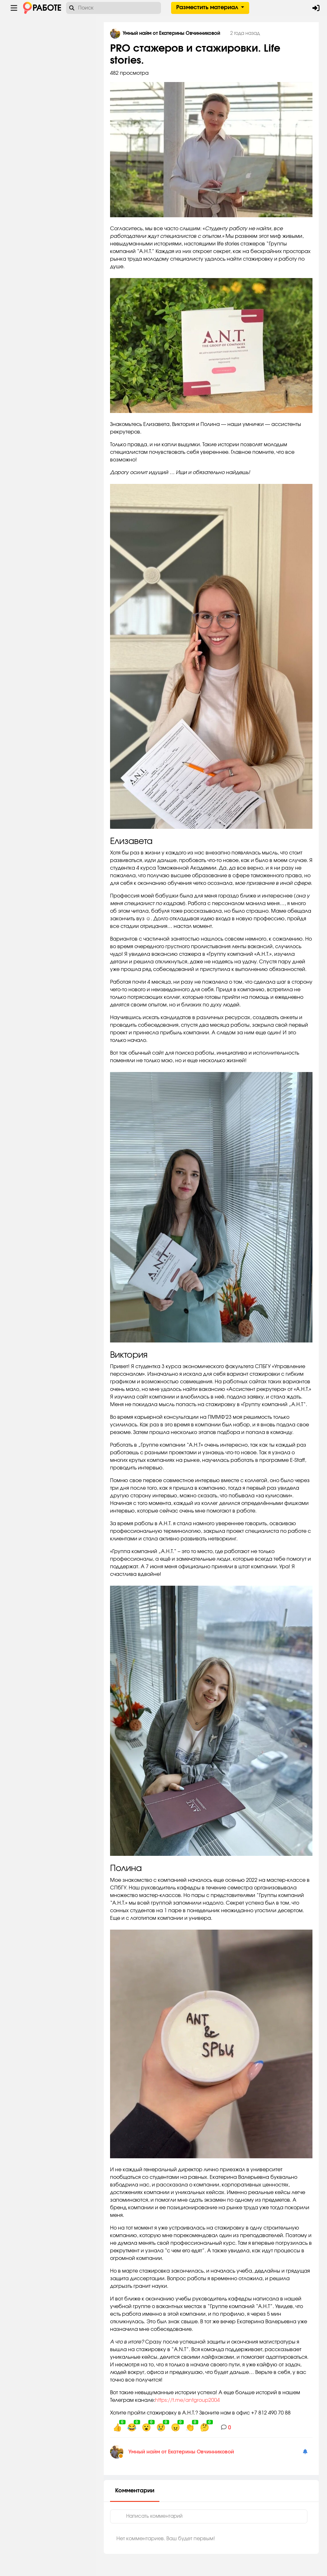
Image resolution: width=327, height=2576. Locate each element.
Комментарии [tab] (140, 2491)
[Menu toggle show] (14, 8)
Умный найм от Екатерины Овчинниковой (187, 2451)
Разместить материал (208, 7)
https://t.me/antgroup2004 (193, 2400)
